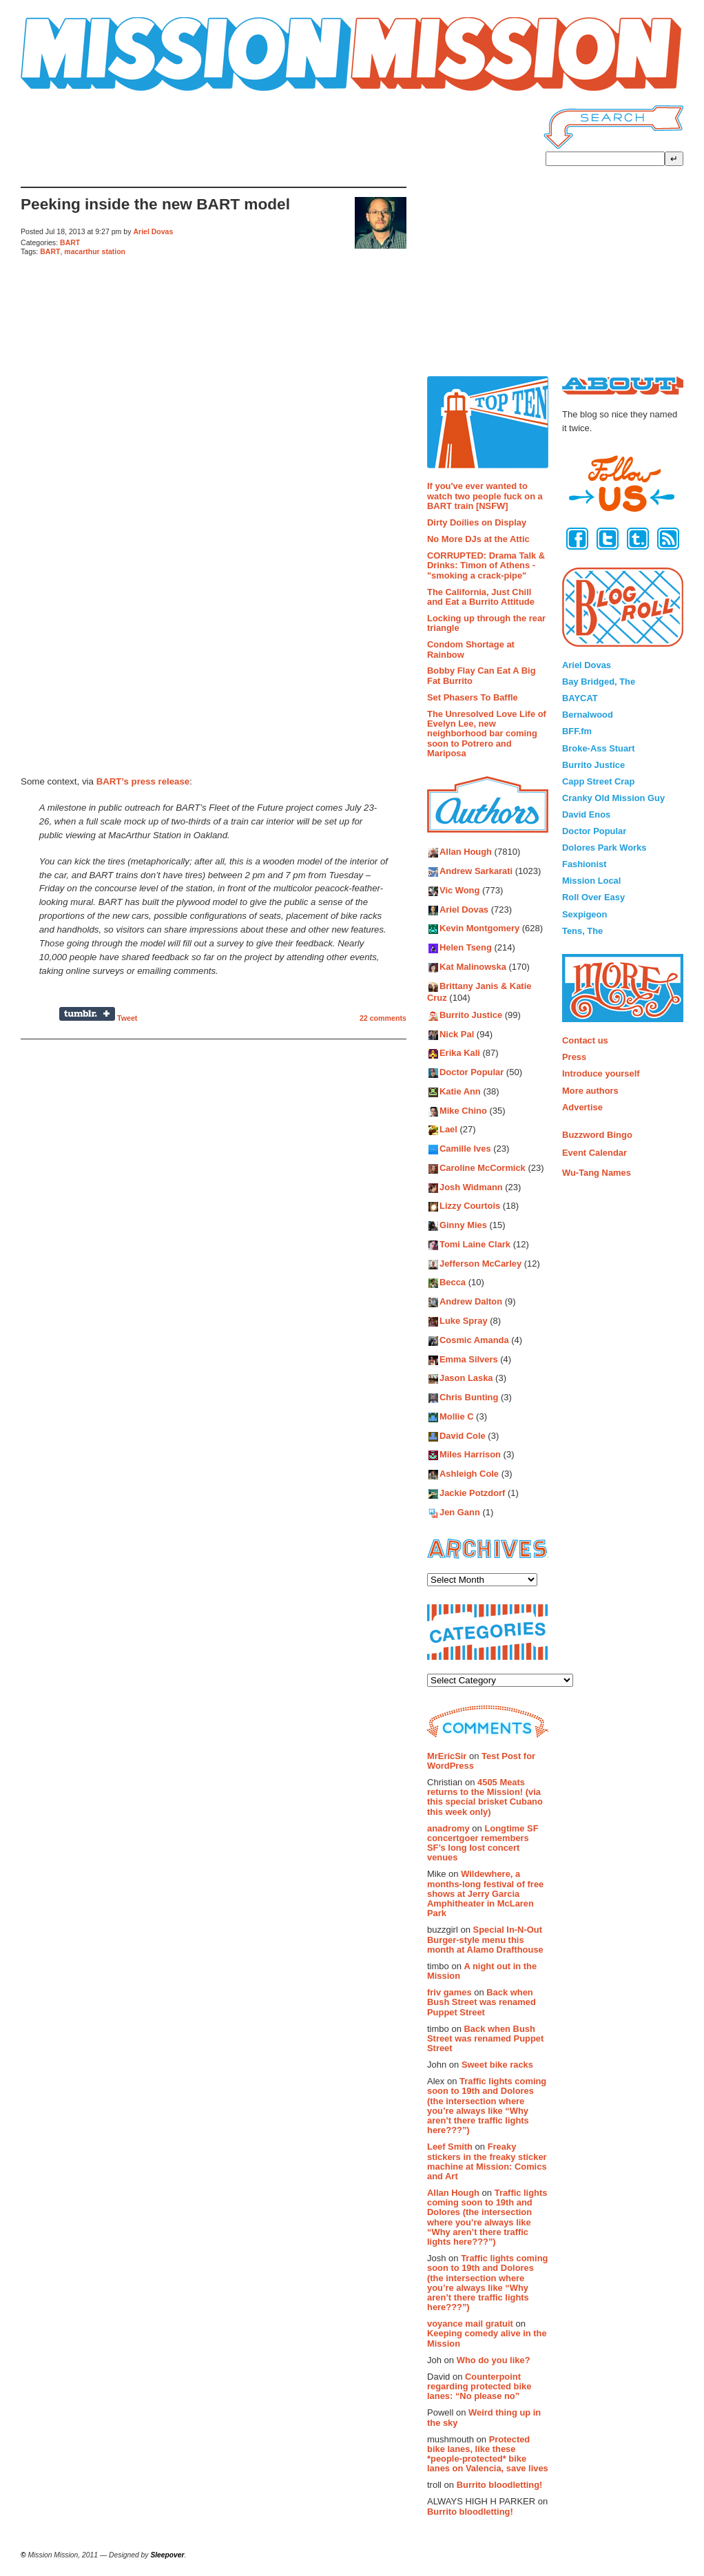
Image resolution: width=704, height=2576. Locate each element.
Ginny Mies (463, 1226)
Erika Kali (459, 1053)
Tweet (127, 1018)
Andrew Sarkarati (476, 871)
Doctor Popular (471, 1073)
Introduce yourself (601, 1073)
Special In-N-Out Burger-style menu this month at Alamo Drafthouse (485, 1939)
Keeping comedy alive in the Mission (487, 2338)
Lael (448, 1130)
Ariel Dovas (153, 231)
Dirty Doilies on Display (476, 522)
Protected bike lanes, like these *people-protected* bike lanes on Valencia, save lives (487, 2454)
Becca (452, 1283)
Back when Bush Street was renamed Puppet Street (481, 2002)
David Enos (586, 814)
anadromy (448, 1828)
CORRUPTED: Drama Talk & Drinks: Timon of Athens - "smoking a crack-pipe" (486, 565)
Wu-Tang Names (596, 1172)
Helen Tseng (465, 948)
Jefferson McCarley (480, 1263)
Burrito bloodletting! (500, 2485)
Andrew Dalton (470, 1302)
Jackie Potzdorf (472, 1493)
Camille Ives (465, 1149)
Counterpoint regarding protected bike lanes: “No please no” (479, 2386)
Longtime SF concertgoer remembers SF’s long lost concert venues (483, 1843)
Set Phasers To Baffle (472, 697)
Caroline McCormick (482, 1168)
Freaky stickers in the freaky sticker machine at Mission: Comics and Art (487, 2161)
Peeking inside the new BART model (155, 204)
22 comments (383, 1018)
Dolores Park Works (604, 847)
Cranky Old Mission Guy (613, 798)
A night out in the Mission (482, 1971)
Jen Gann (459, 1512)
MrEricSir (446, 1756)
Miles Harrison (470, 1455)
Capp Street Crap (598, 781)
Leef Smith (450, 2146)
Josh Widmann (471, 1187)
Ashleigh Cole (469, 1474)
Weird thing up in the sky (484, 2417)
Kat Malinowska (472, 967)
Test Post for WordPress (481, 1761)
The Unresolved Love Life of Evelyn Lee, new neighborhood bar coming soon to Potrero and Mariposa (486, 733)
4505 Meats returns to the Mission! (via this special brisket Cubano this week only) (485, 1797)
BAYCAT (580, 698)
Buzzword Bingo (597, 1135)
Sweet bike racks (497, 2064)
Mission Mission (57, 91)
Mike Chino (463, 1110)
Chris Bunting (468, 1398)
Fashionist (584, 864)
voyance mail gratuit (470, 2323)
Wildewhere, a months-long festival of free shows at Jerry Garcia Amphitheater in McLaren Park (485, 1893)
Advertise (582, 1107)
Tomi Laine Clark (474, 1244)
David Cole (462, 1436)
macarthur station (94, 251)
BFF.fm (577, 731)
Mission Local (591, 880)
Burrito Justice (470, 1015)
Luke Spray (463, 1321)
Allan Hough (465, 852)
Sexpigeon (584, 914)
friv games (449, 1992)
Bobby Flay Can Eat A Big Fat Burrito (481, 675)
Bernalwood (587, 714)
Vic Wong (459, 890)
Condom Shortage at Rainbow (471, 649)
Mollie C (456, 1416)
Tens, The (582, 931)
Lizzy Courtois (469, 1206)
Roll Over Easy (593, 897)
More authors (590, 1091)
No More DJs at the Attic (478, 539)
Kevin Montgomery (479, 929)
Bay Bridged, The (598, 681)
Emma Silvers (468, 1359)
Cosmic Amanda (474, 1340)
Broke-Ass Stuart (598, 748)
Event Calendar (594, 1152)
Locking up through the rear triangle (486, 623)
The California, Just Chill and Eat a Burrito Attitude (481, 597)
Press (574, 1057)
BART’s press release (142, 781)
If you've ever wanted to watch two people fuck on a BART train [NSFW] (485, 496)
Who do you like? (493, 2360)
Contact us (585, 1040)
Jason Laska (466, 1378)
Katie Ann (460, 1091)
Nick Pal (456, 1034)
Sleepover (167, 2555)
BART (70, 242)
